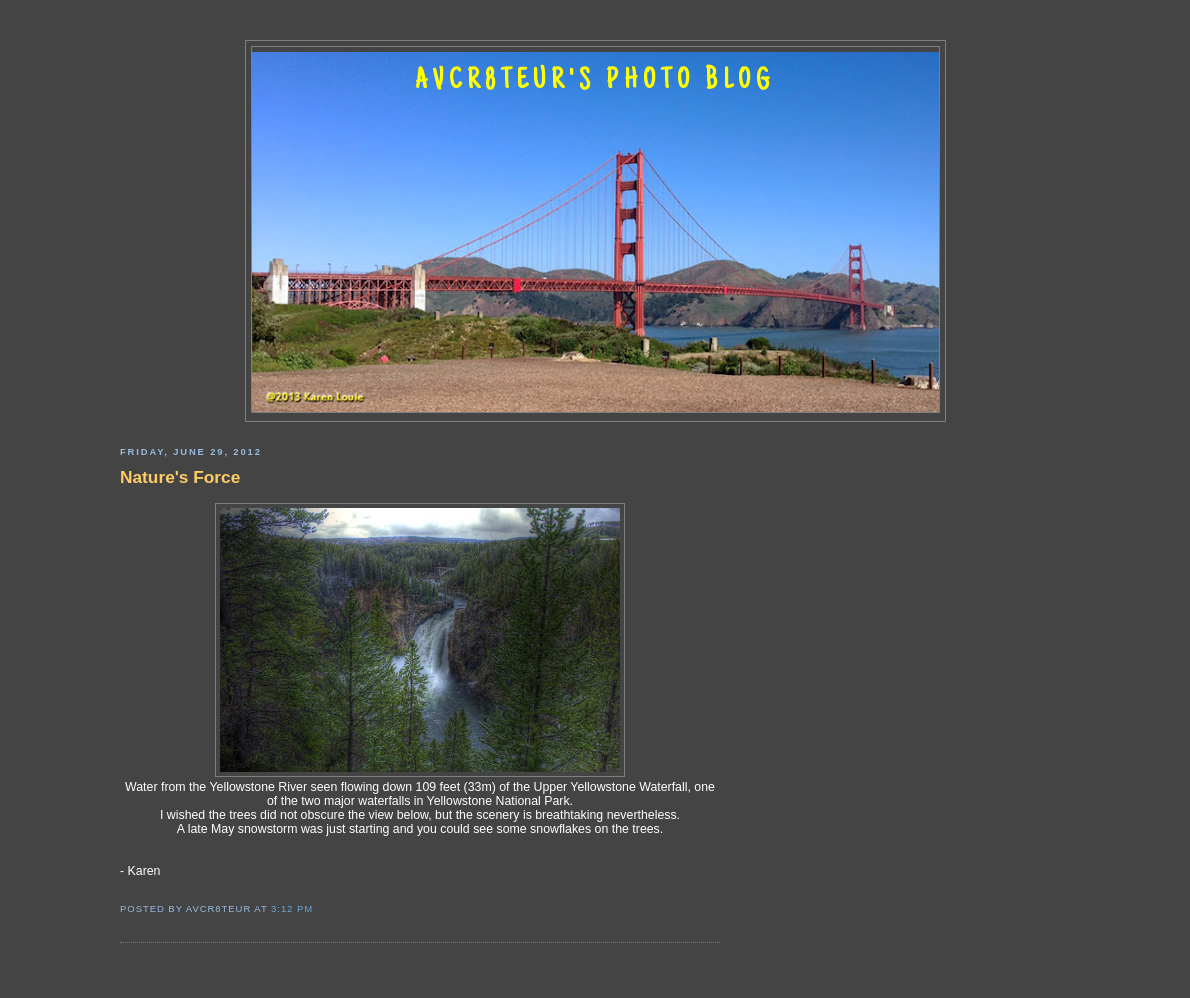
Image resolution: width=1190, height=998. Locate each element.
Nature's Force (180, 477)
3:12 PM (292, 908)
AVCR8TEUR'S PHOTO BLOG (595, 82)
